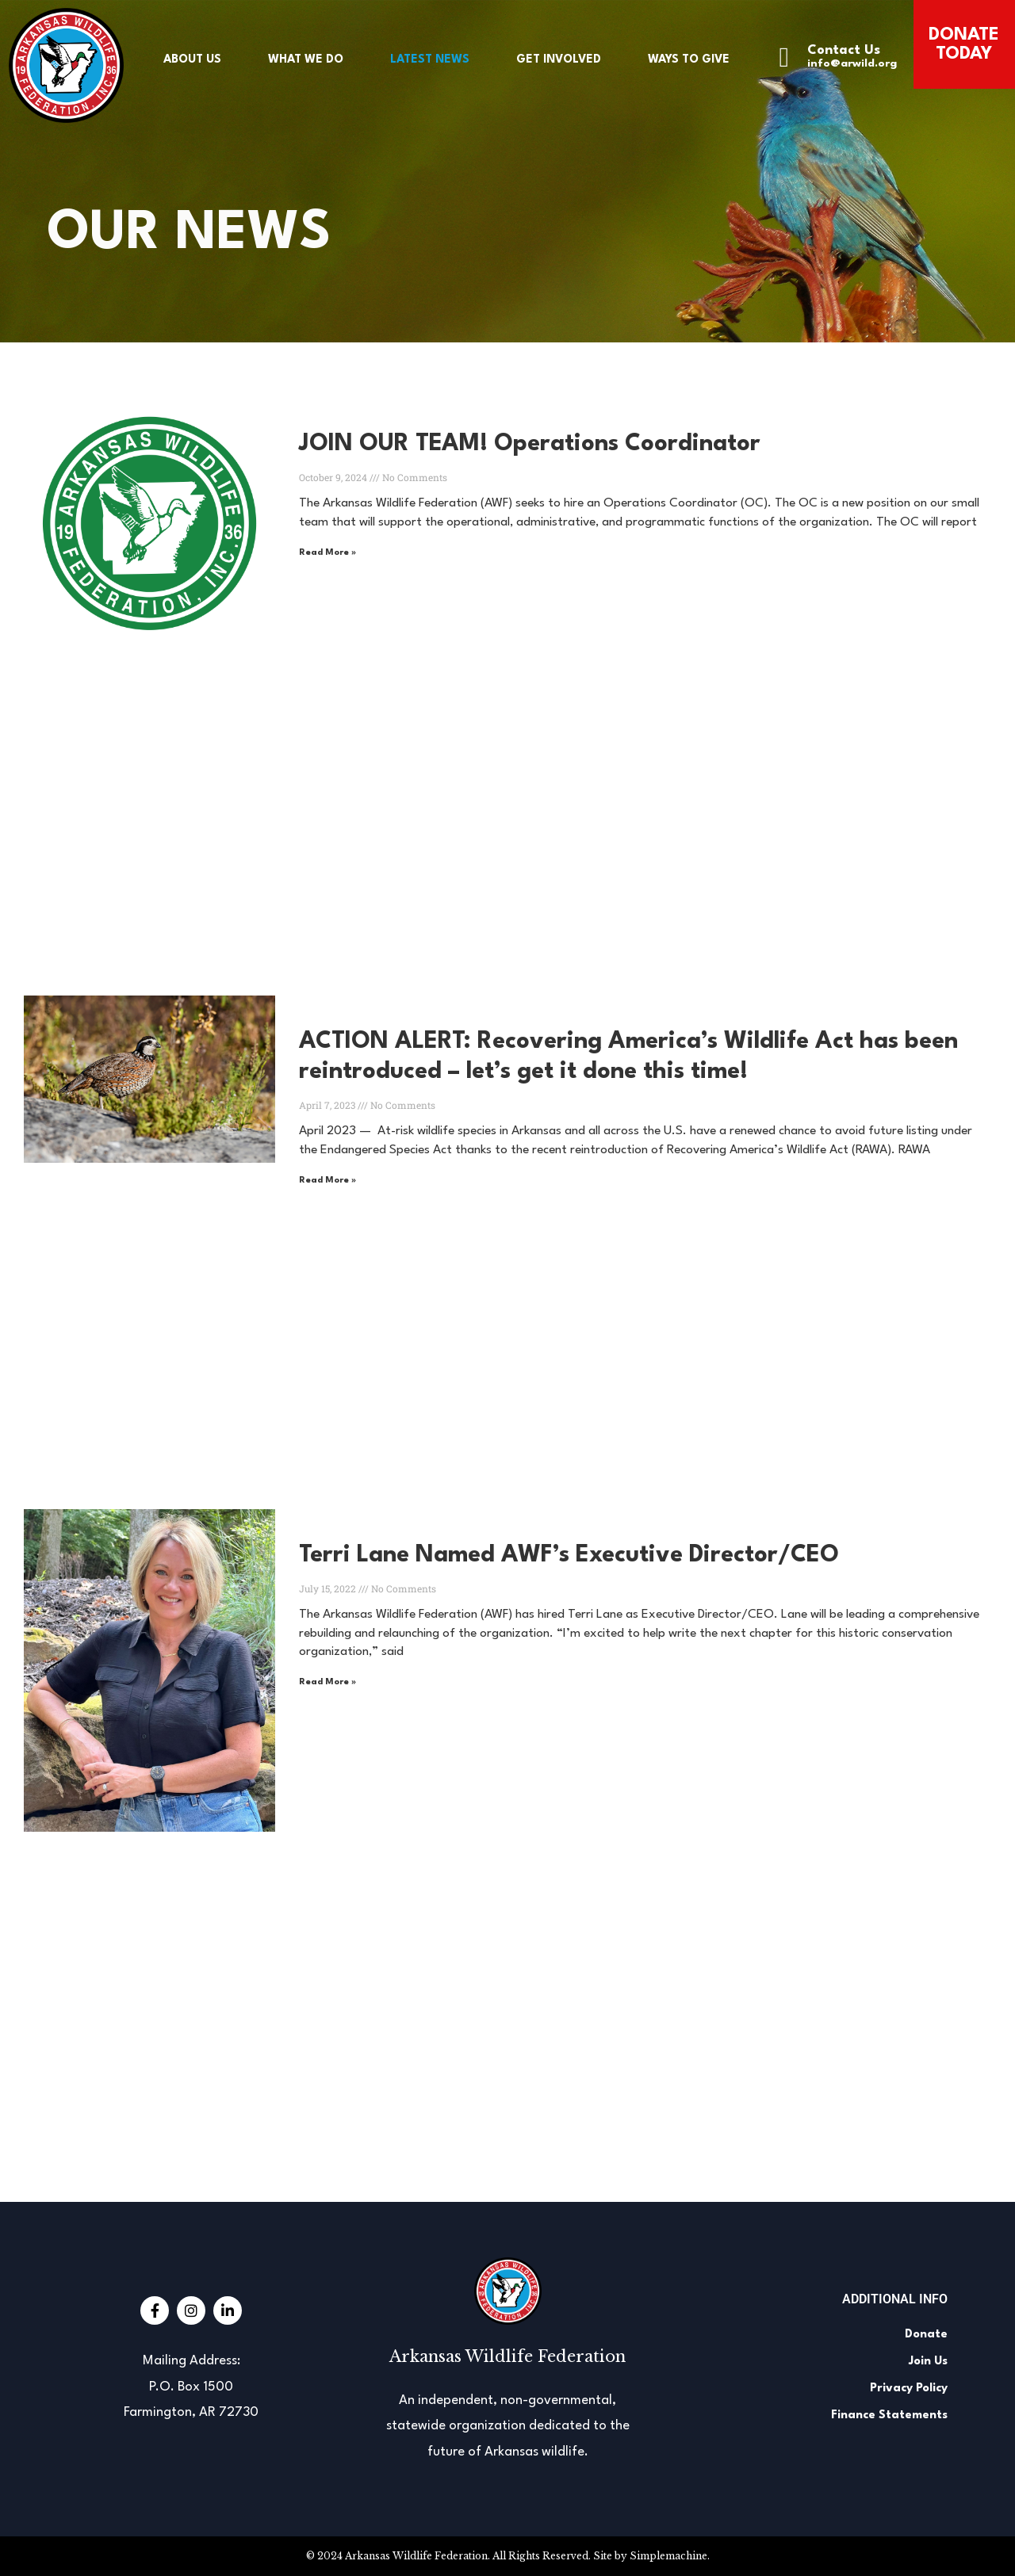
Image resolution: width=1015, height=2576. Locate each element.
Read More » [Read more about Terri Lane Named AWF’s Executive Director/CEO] (327, 1682)
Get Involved (558, 59)
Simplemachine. (670, 2556)
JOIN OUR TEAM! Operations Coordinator (529, 444)
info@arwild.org (852, 63)
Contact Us (843, 50)
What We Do (305, 59)
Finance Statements (889, 2415)
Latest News (429, 59)
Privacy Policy (909, 2388)
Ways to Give (689, 59)
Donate (926, 2335)
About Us (192, 59)
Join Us (928, 2362)
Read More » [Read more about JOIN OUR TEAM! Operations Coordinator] (327, 552)
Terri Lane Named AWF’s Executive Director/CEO (569, 1555)
